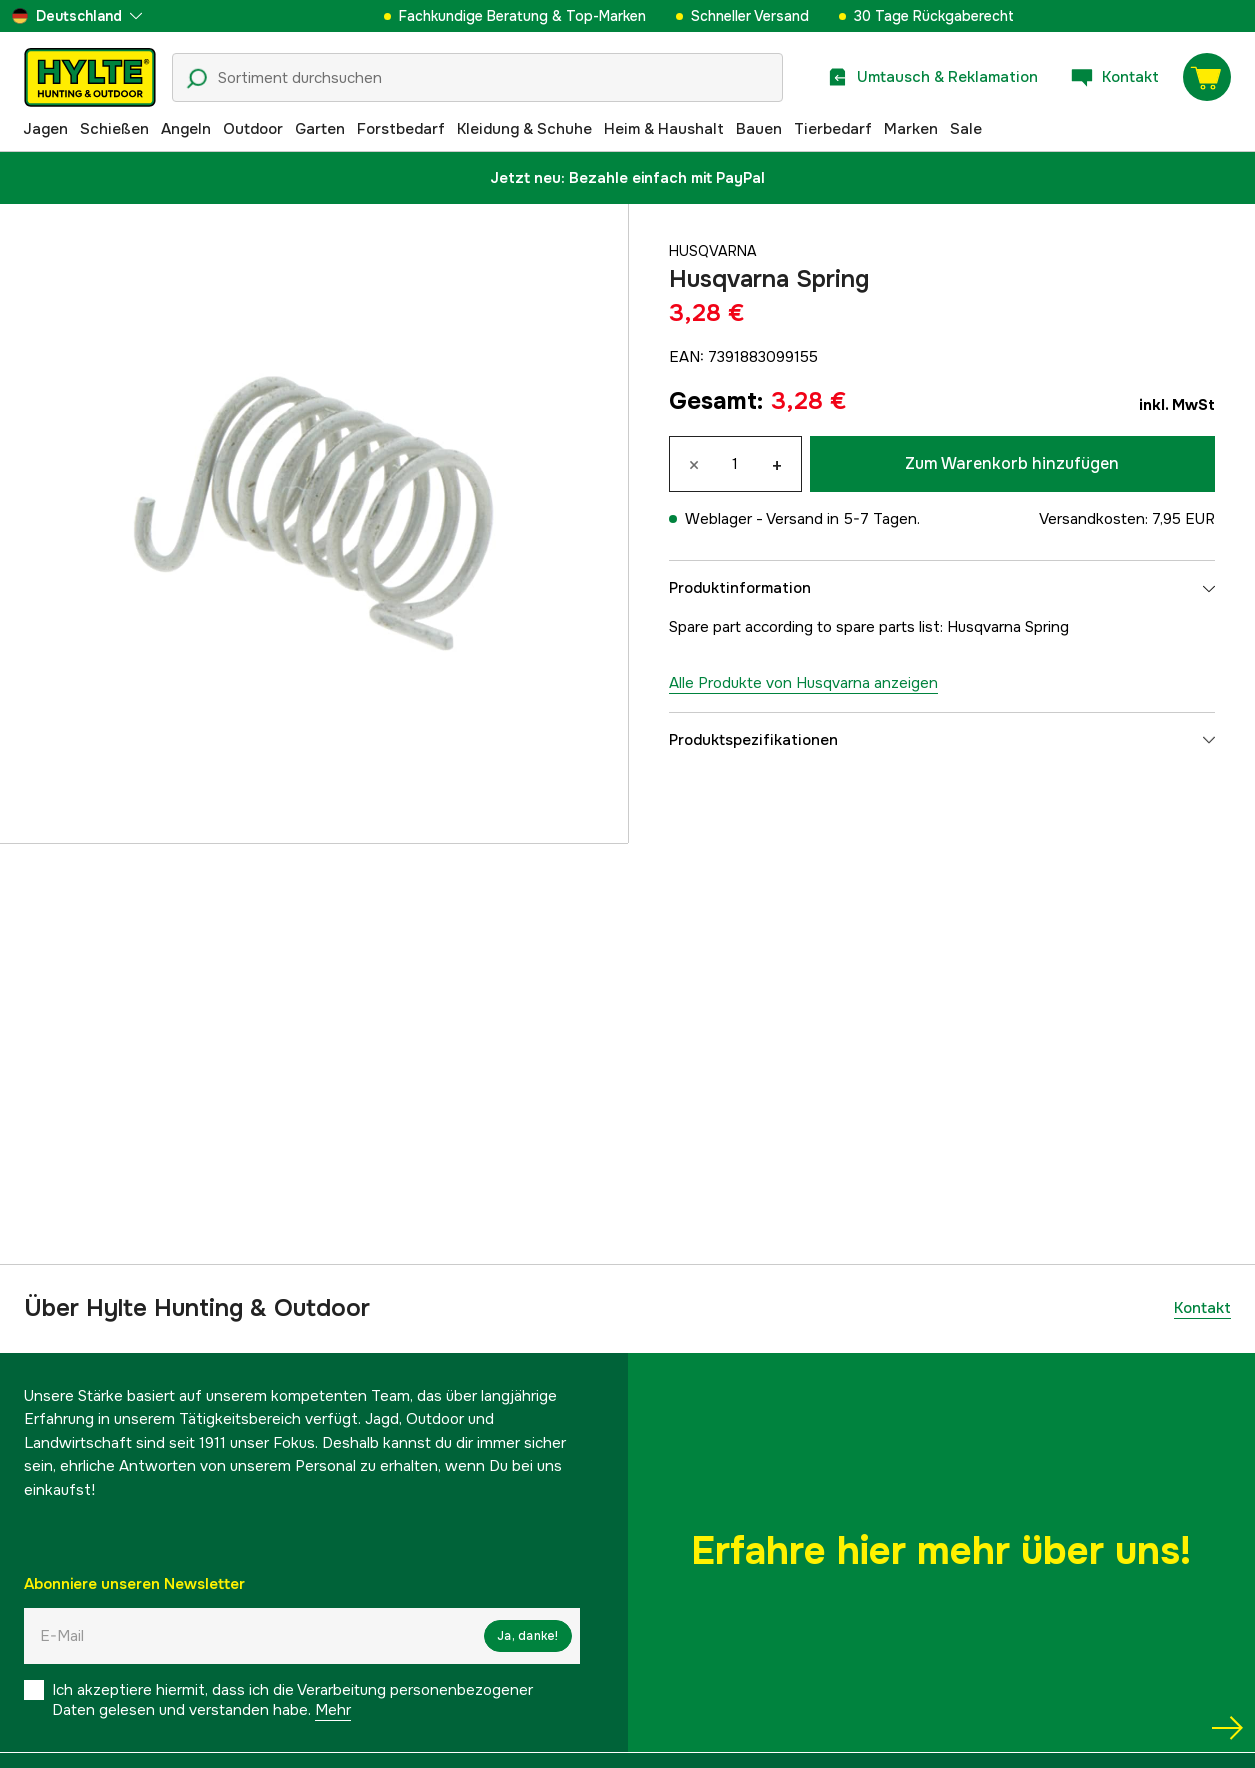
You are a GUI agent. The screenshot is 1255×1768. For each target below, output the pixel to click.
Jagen (45, 129)
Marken (911, 129)
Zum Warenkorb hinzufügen (1012, 463)
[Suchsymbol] (197, 79)
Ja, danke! (527, 1636)
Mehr (333, 1710)
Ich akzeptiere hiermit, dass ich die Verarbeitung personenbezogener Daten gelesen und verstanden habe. (292, 1700)
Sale (966, 129)
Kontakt (1202, 1308)
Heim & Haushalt (664, 129)
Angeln (186, 129)
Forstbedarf (401, 129)
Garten (320, 129)
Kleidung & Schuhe (524, 129)
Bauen (759, 129)
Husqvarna (715, 251)
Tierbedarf (833, 129)
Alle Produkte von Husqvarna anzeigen (803, 683)
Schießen (114, 129)
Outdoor (253, 129)
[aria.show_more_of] (77, 16)
